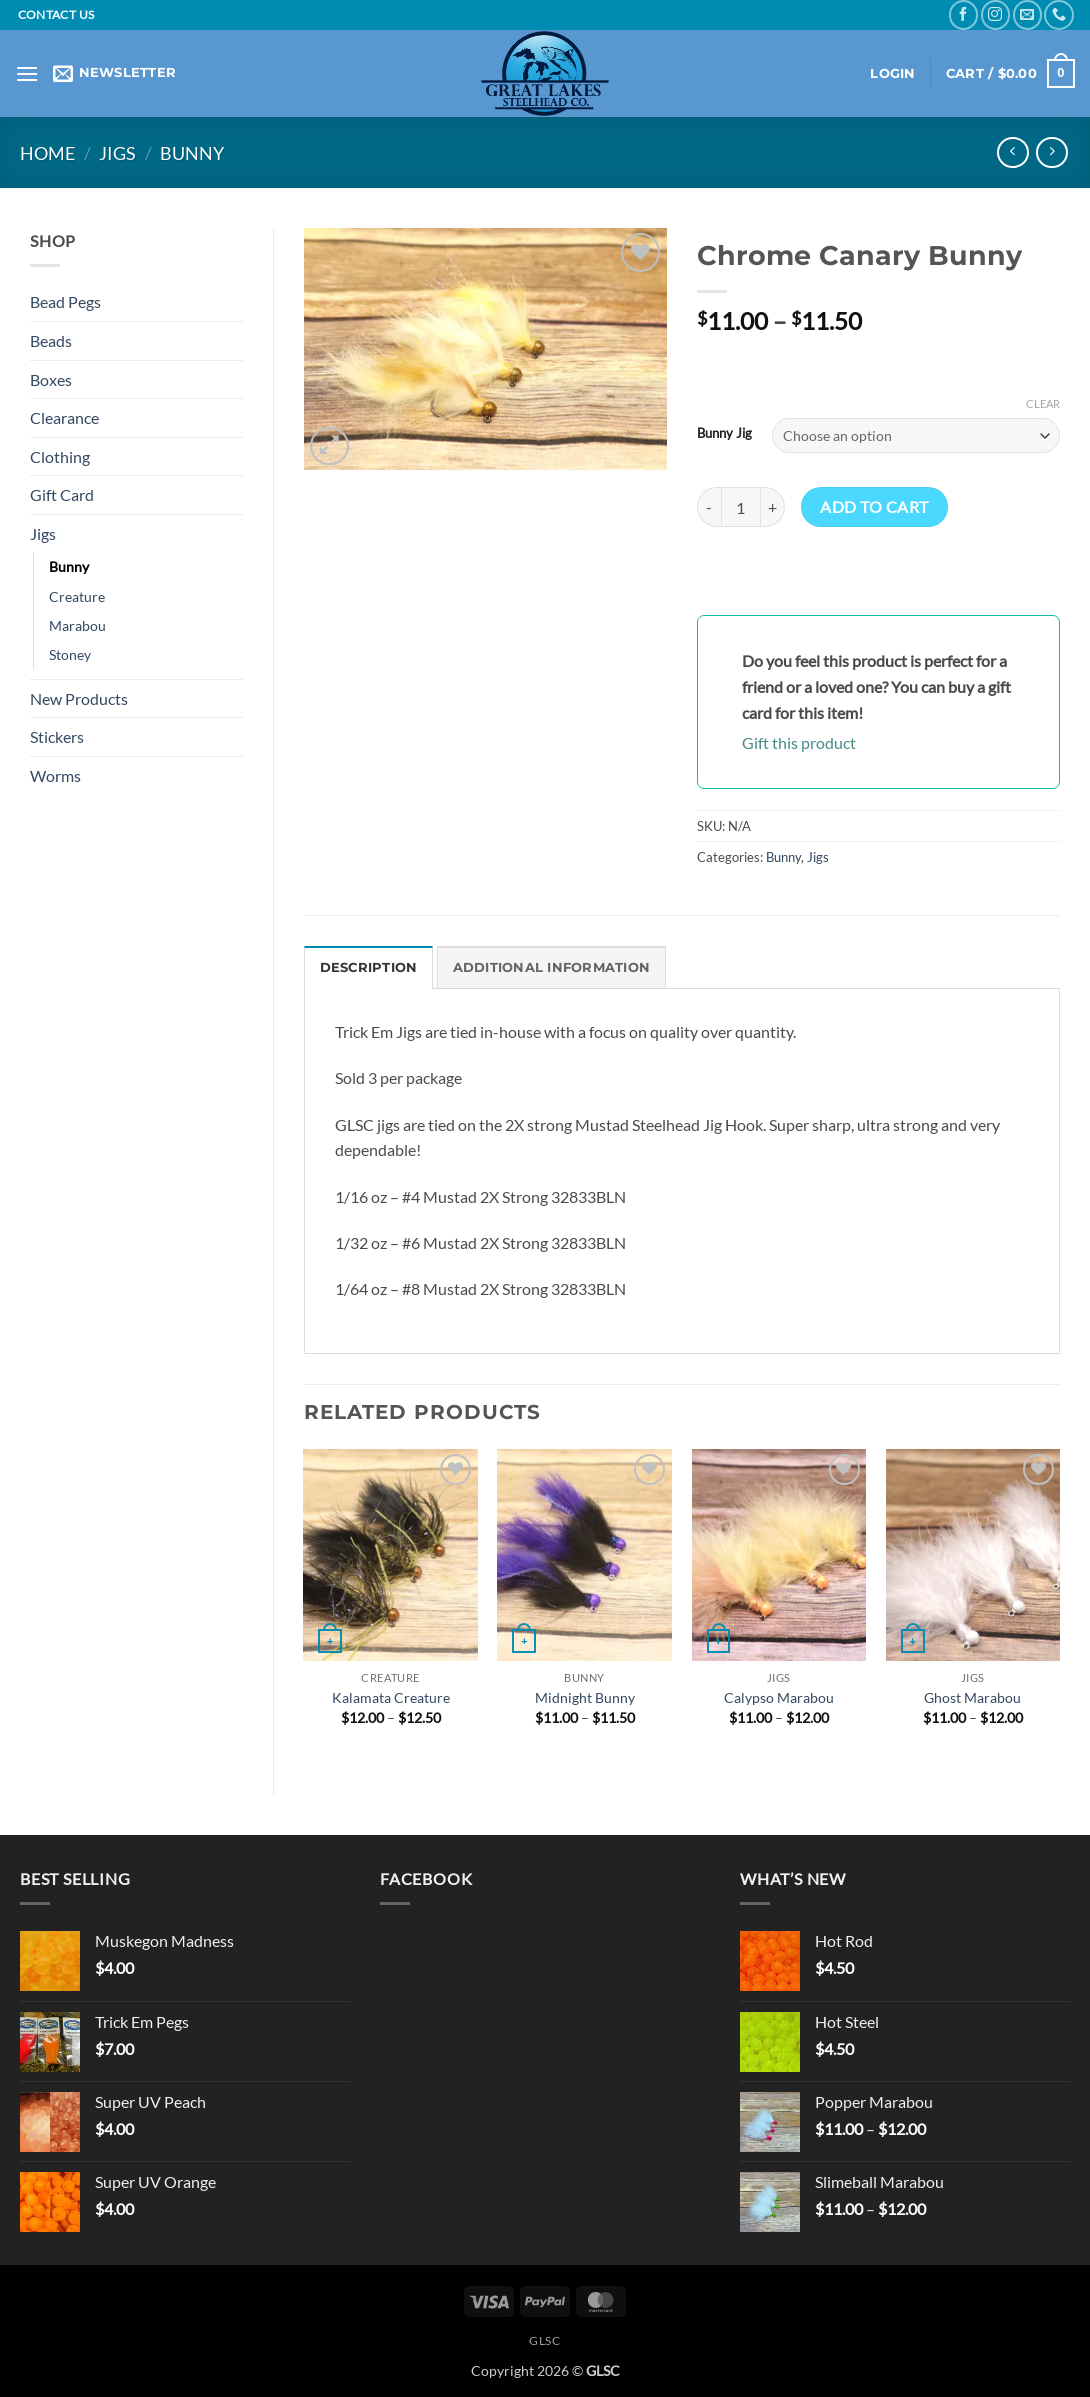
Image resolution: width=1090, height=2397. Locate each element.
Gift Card (62, 494)
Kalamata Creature (391, 1697)
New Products (79, 698)
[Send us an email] (1027, 14)
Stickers (57, 736)
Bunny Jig (724, 434)
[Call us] (1058, 14)
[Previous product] (1051, 152)
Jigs (117, 153)
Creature (77, 596)
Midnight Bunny (585, 1697)
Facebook (426, 1878)
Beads (51, 340)
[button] (27, 73)
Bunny (192, 153)
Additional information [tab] (552, 967)
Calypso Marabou (779, 1697)
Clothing (60, 456)
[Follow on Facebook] (963, 14)
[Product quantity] (741, 507)
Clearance (64, 417)
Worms (55, 775)
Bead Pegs (65, 301)
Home (47, 153)
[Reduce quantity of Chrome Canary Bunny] (709, 507)
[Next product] (1012, 152)
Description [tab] (369, 967)
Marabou (77, 625)
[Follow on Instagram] (995, 14)
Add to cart (874, 507)
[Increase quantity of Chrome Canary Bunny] (773, 507)
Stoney (70, 654)
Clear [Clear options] (1043, 403)
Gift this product (799, 742)
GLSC (544, 2340)
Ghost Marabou (972, 1697)
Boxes (51, 379)
